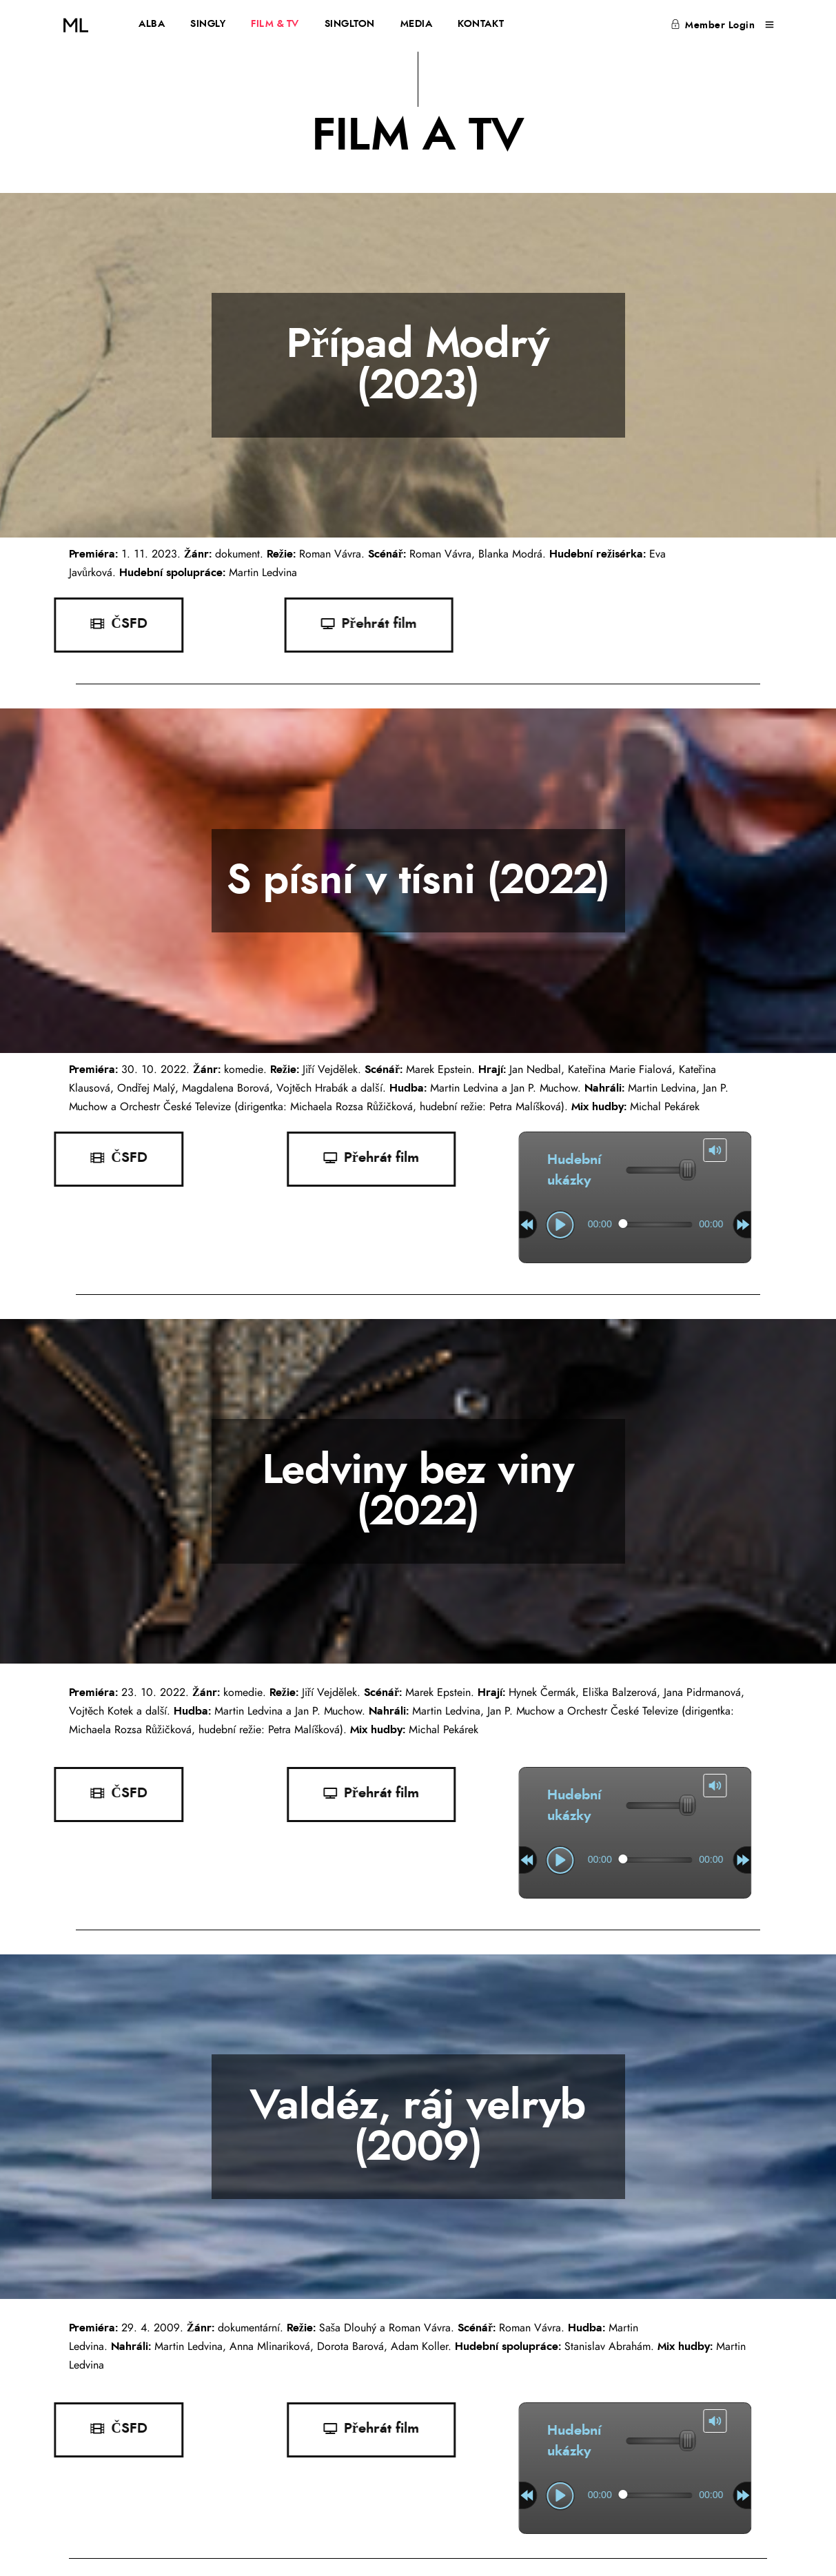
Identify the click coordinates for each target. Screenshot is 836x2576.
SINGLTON (350, 24)
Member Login (713, 25)
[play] (403, 1225)
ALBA (152, 24)
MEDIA (416, 24)
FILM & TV (275, 24)
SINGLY (207, 24)
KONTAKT (481, 24)
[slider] (499, 1224)
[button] (156, 1159)
